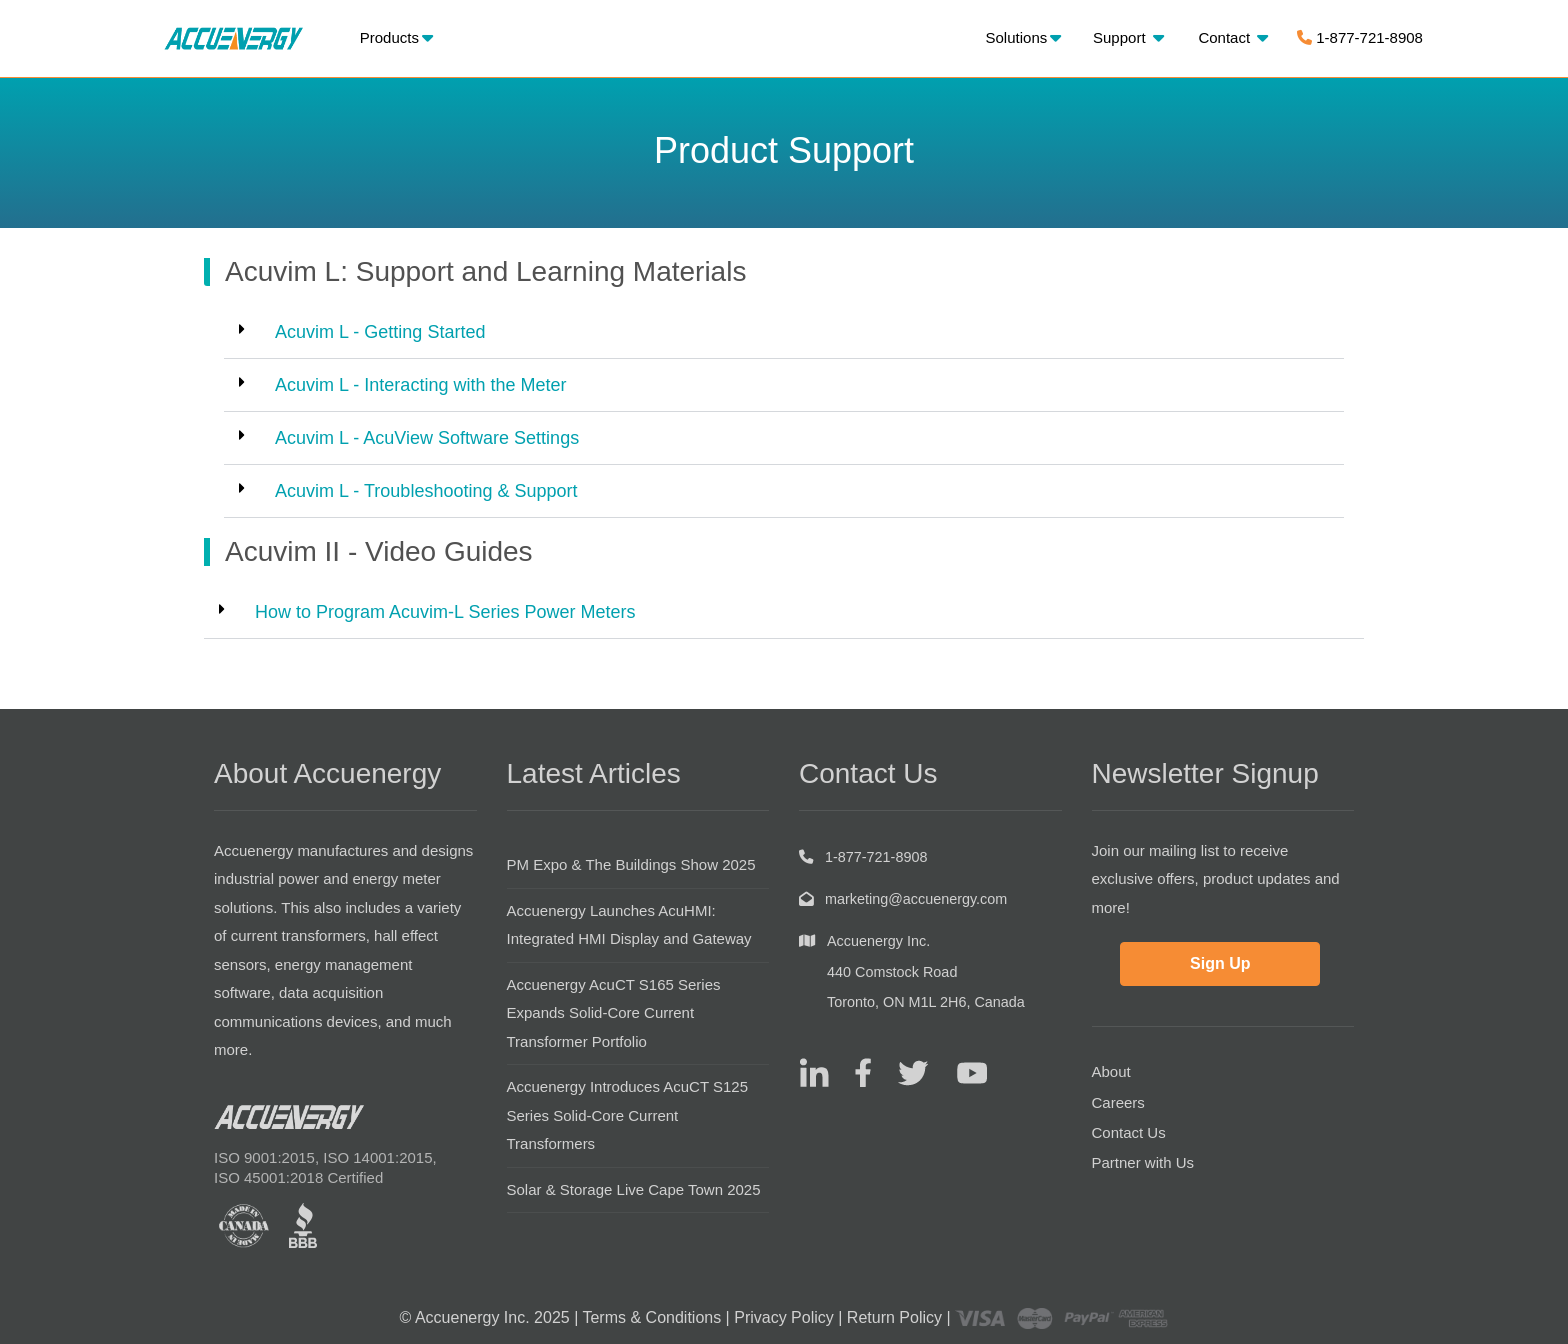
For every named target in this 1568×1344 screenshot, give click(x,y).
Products (396, 37)
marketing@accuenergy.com (916, 899)
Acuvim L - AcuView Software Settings (427, 438)
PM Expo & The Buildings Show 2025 (631, 864)
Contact (1233, 37)
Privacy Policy (784, 1317)
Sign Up (1220, 963)
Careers (1118, 1102)
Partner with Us (1143, 1162)
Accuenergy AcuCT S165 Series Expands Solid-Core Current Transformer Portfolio (614, 1013)
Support (1128, 37)
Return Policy (894, 1317)
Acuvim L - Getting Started (380, 332)
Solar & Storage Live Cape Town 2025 (634, 1189)
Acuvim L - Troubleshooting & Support (426, 491)
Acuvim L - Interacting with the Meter (420, 385)
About (1111, 1071)
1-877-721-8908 (1360, 37)
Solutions (1024, 37)
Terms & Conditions (651, 1317)
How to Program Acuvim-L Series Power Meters (445, 612)
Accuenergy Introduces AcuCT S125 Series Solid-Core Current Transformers (628, 1115)
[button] (784, 332)
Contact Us (1129, 1132)
